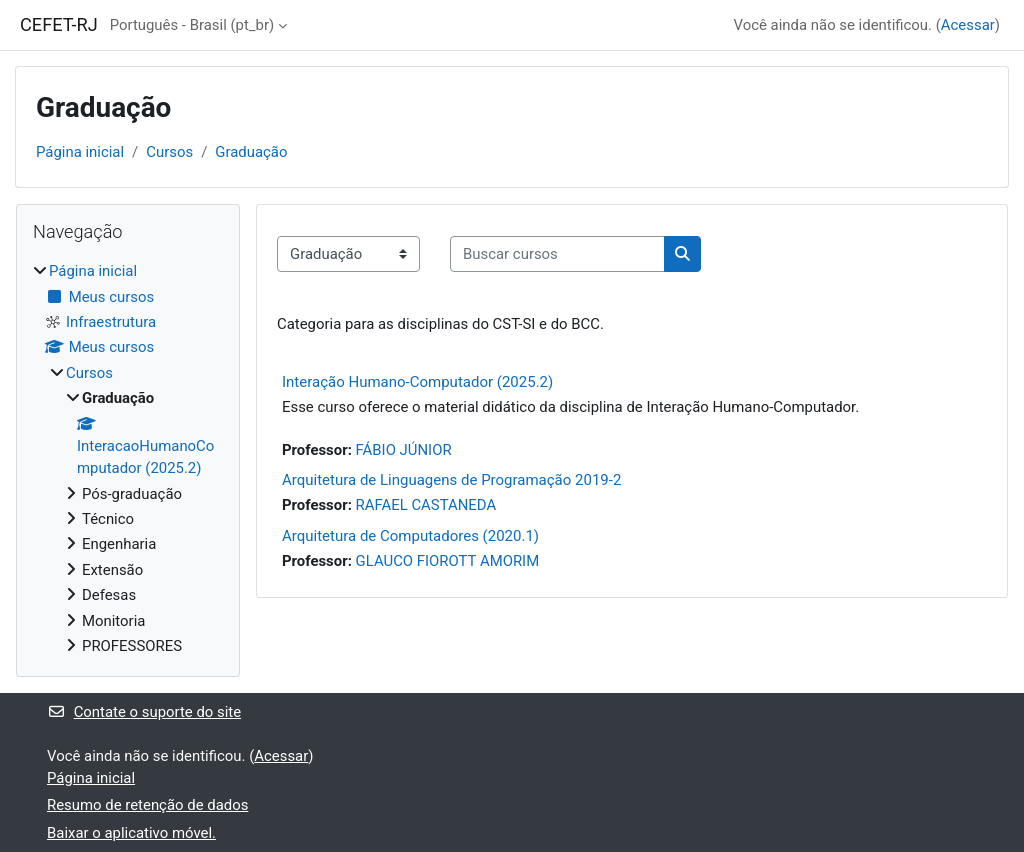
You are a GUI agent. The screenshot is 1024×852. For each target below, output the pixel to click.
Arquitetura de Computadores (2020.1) (410, 536)
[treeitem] (128, 458)
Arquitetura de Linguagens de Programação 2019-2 (451, 480)
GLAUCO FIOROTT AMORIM (448, 561)
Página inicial (80, 152)
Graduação (251, 152)
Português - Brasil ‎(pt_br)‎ (192, 25)
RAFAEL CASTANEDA (426, 505)
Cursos (169, 152)
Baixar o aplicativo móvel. (131, 833)
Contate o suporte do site (144, 712)
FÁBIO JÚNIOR (404, 450)
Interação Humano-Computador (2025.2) (417, 382)
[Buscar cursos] (557, 254)
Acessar (968, 25)
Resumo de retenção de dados (147, 805)
